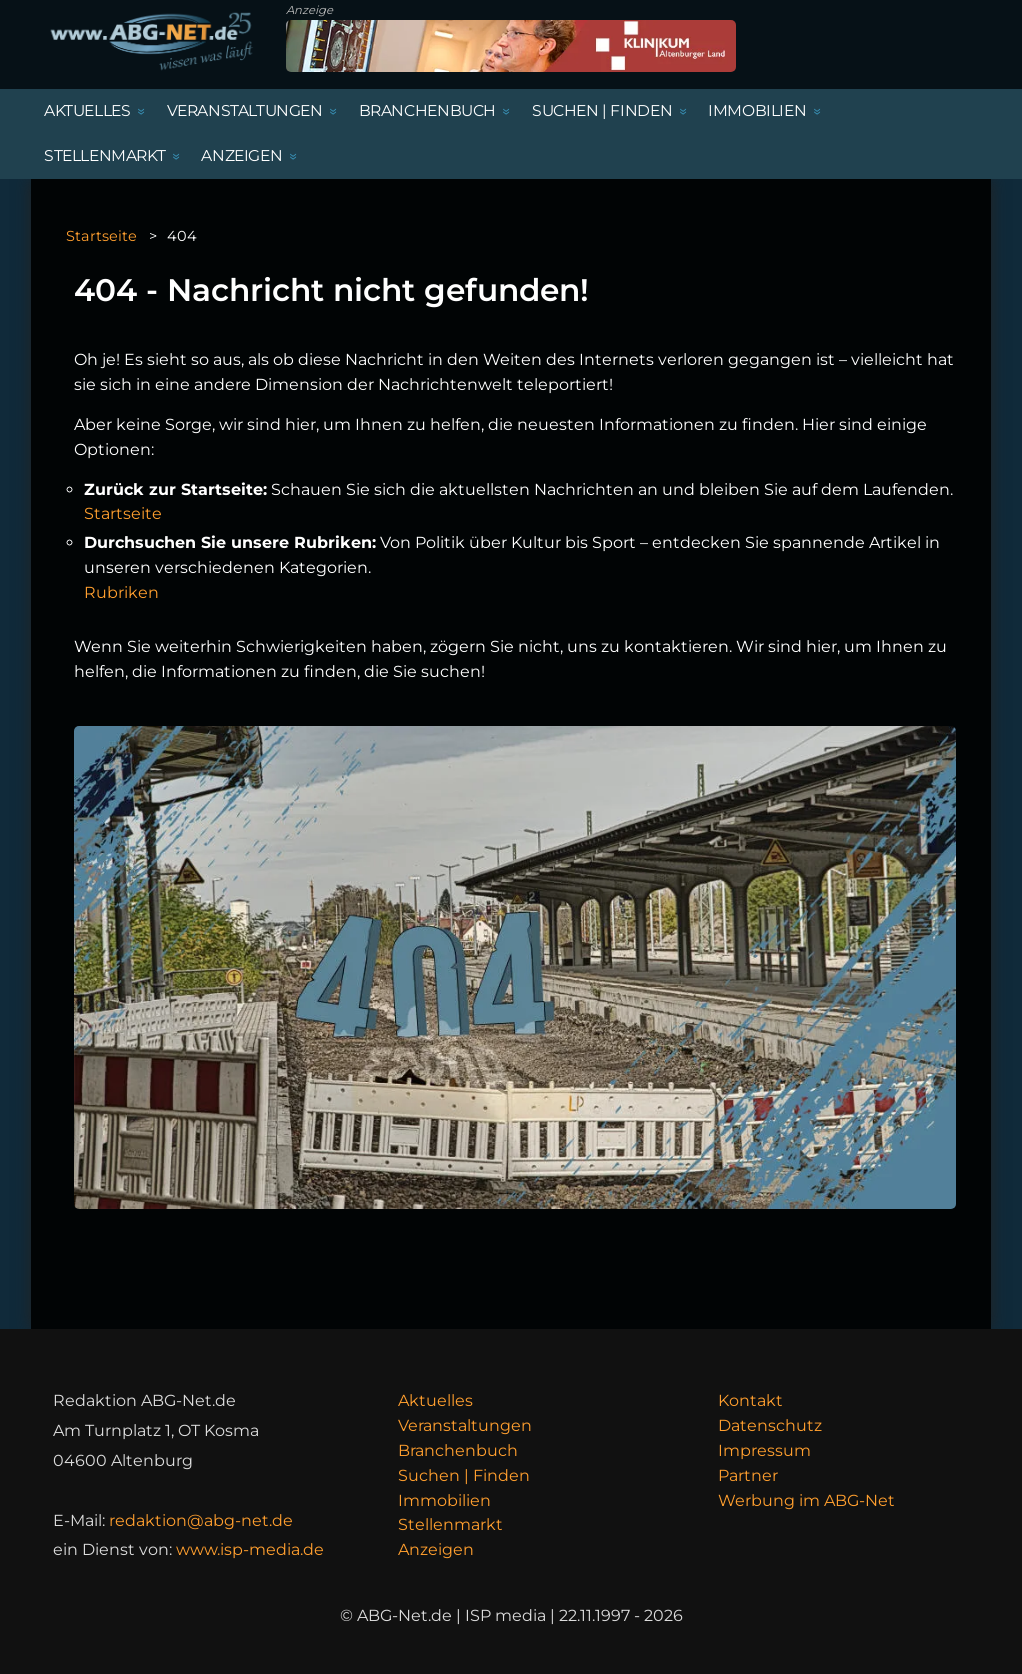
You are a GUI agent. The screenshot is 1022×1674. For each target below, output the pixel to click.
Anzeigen (436, 1549)
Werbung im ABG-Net (806, 1500)
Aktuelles (435, 1400)
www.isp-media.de (250, 1549)
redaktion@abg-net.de (201, 1520)
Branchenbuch (458, 1450)
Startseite (101, 236)
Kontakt (750, 1400)
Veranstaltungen (465, 1425)
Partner (748, 1475)
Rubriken (121, 592)
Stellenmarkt (450, 1524)
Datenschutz (770, 1425)
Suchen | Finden (464, 1475)
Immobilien (444, 1500)
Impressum (764, 1450)
